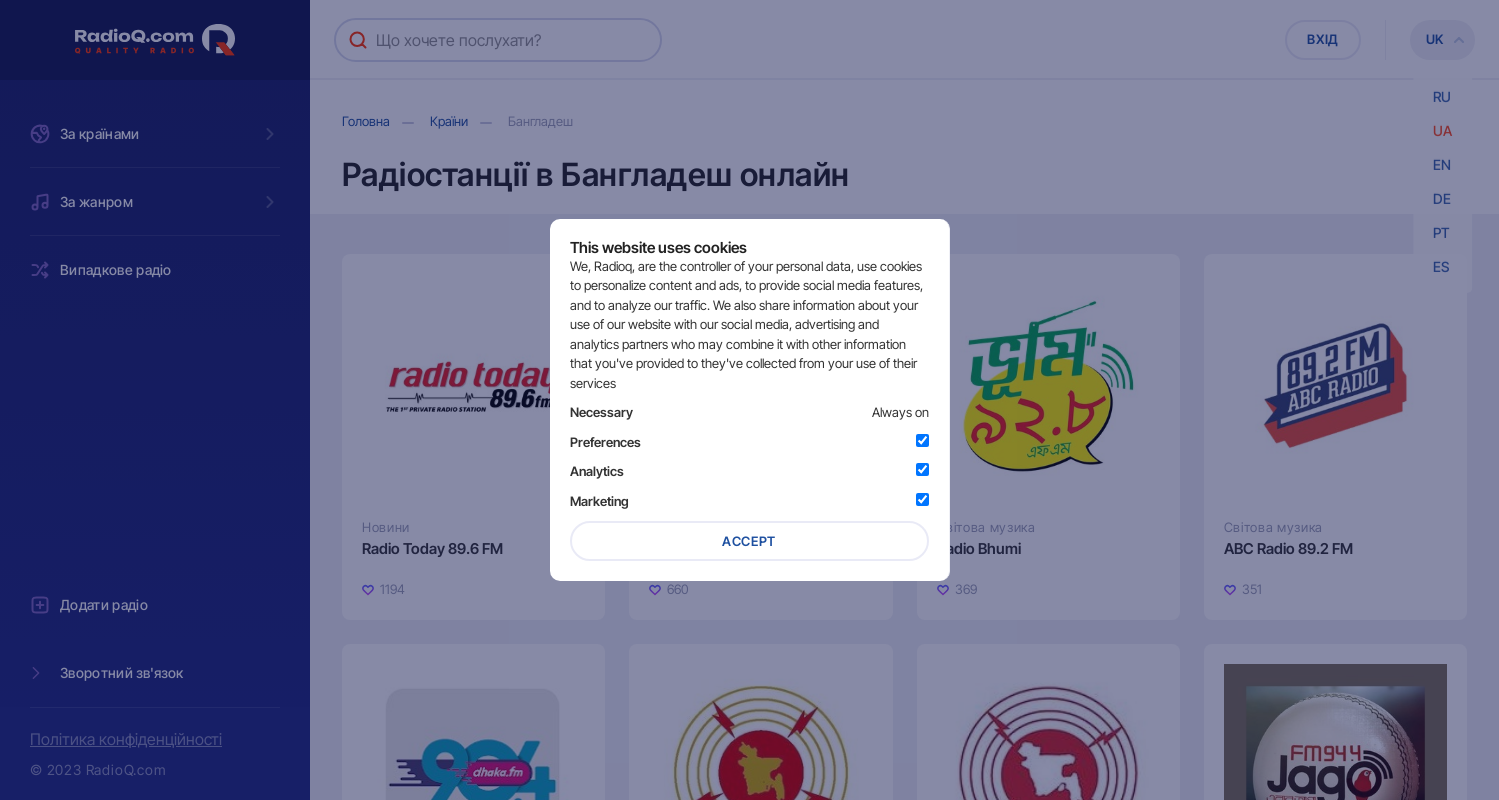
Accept (749, 541)
